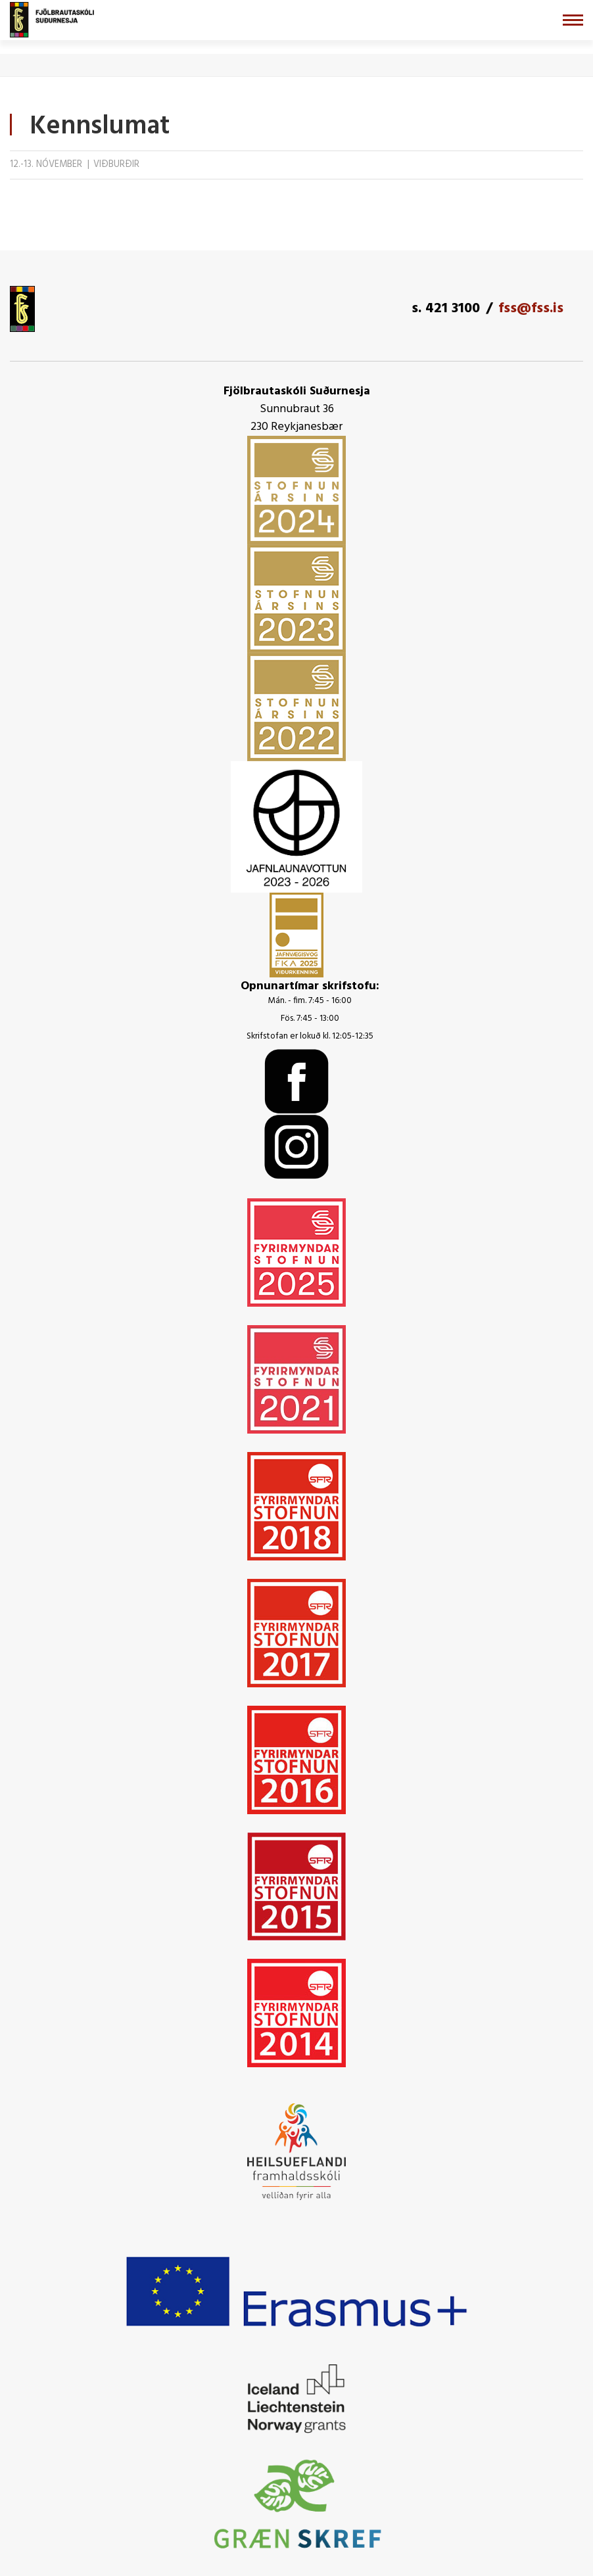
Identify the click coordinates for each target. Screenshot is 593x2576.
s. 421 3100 (446, 308)
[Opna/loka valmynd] (573, 20)
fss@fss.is (530, 308)
